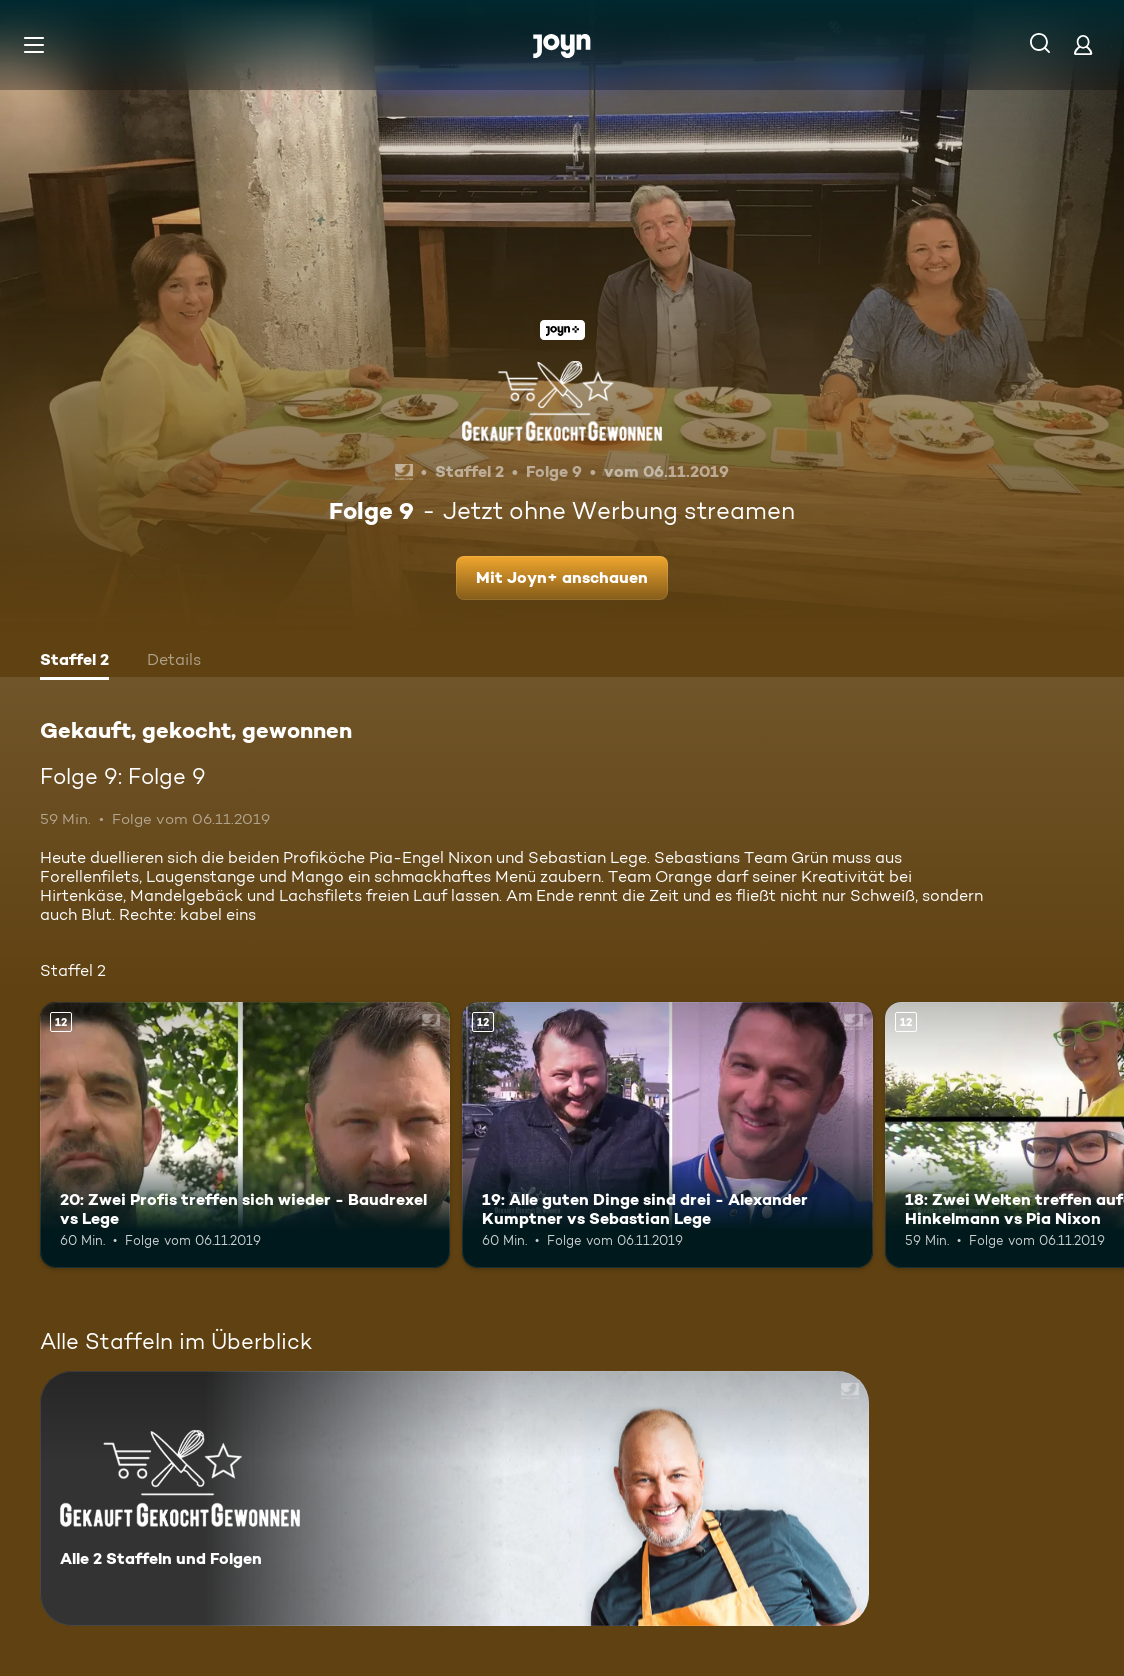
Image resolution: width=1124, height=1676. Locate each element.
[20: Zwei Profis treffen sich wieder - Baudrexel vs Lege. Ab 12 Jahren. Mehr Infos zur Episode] (245, 1135)
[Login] (1083, 44)
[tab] (74, 662)
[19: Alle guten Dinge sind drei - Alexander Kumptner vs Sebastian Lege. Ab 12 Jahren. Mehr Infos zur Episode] (667, 1135)
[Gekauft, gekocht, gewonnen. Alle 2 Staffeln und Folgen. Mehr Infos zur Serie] (454, 1498)
